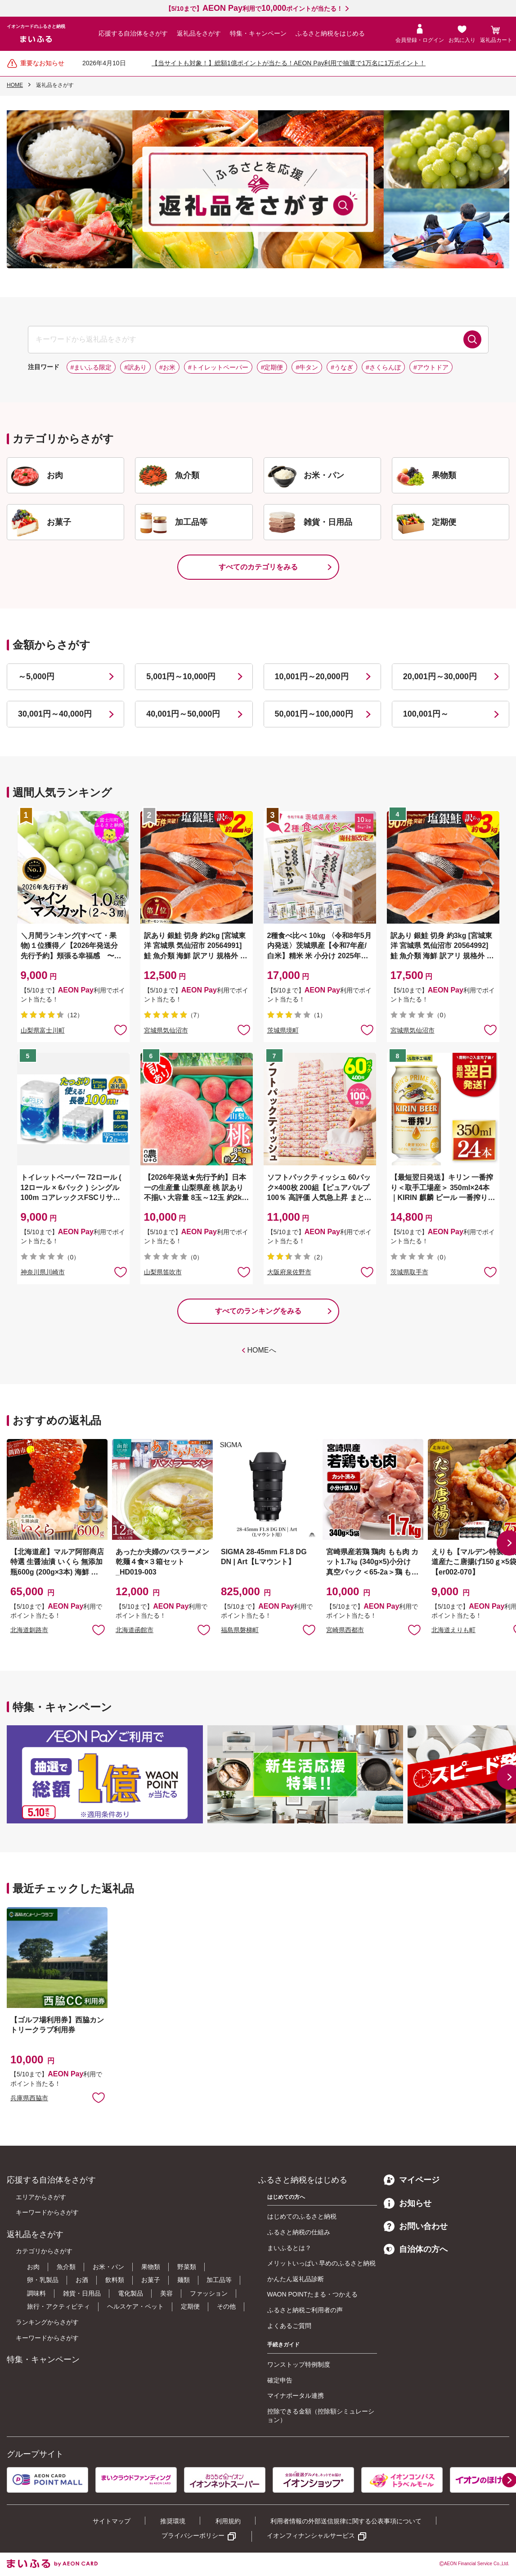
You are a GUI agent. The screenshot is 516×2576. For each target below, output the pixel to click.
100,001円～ (426, 713)
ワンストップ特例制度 (298, 2364)
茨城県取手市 (409, 1272)
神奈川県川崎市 (43, 1272)
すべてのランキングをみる (258, 1311)
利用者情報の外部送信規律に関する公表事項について (346, 2521)
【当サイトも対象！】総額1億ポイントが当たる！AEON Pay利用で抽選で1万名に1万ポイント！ (289, 63)
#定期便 (272, 367)
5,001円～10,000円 (180, 676)
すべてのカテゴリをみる (258, 567)
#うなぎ (342, 367)
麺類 (183, 2279)
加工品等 (219, 2279)
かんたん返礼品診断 (295, 2279)
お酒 (82, 2279)
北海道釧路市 (29, 1629)
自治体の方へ (416, 2249)
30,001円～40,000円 (55, 713)
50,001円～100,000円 (314, 713)
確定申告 (279, 2380)
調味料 (36, 2293)
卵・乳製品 (42, 2279)
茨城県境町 (283, 1030)
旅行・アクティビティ (58, 2306)
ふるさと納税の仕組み (298, 2232)
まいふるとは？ (289, 2247)
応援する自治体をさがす (133, 33)
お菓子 (150, 2279)
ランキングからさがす (47, 2322)
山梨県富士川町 (43, 1030)
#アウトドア (431, 367)
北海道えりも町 (453, 1629)
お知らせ (407, 2203)
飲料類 (114, 2279)
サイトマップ (111, 2521)
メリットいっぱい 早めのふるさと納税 (321, 2263)
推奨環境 (172, 2521)
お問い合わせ (416, 2226)
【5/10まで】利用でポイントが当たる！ (254, 8)
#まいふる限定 (91, 367)
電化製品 (130, 2293)
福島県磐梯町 (240, 1629)
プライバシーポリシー (193, 2535)
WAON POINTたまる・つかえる (312, 2294)
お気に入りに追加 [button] (120, 1029)
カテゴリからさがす (44, 2251)
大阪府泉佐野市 (289, 1272)
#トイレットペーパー (218, 367)
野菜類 (186, 2266)
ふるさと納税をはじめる (330, 33)
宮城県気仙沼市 (166, 1030)
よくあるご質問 (289, 2325)
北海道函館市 (134, 1629)
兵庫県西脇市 (29, 2098)
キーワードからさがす (47, 2212)
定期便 (190, 2306)
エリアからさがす (41, 2197)
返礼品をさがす (199, 33)
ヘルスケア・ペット (135, 2306)
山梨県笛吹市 (163, 1272)
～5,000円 (36, 676)
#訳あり (135, 367)
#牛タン (307, 367)
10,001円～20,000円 (312, 676)
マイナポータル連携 (295, 2395)
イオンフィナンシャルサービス (311, 2535)
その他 (226, 2306)
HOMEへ (261, 1350)
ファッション (209, 2293)
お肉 (33, 2266)
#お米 (167, 367)
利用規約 (228, 2521)
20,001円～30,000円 (440, 676)
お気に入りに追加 (98, 1629)
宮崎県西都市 (345, 1629)
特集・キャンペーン (258, 33)
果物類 (150, 2266)
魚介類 (66, 2266)
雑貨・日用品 (82, 2293)
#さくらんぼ (383, 367)
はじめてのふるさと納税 (302, 2216)
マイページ (412, 2179)
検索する (472, 339)
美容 (166, 2293)
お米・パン (108, 2266)
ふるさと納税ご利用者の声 (305, 2310)
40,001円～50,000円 (183, 713)
